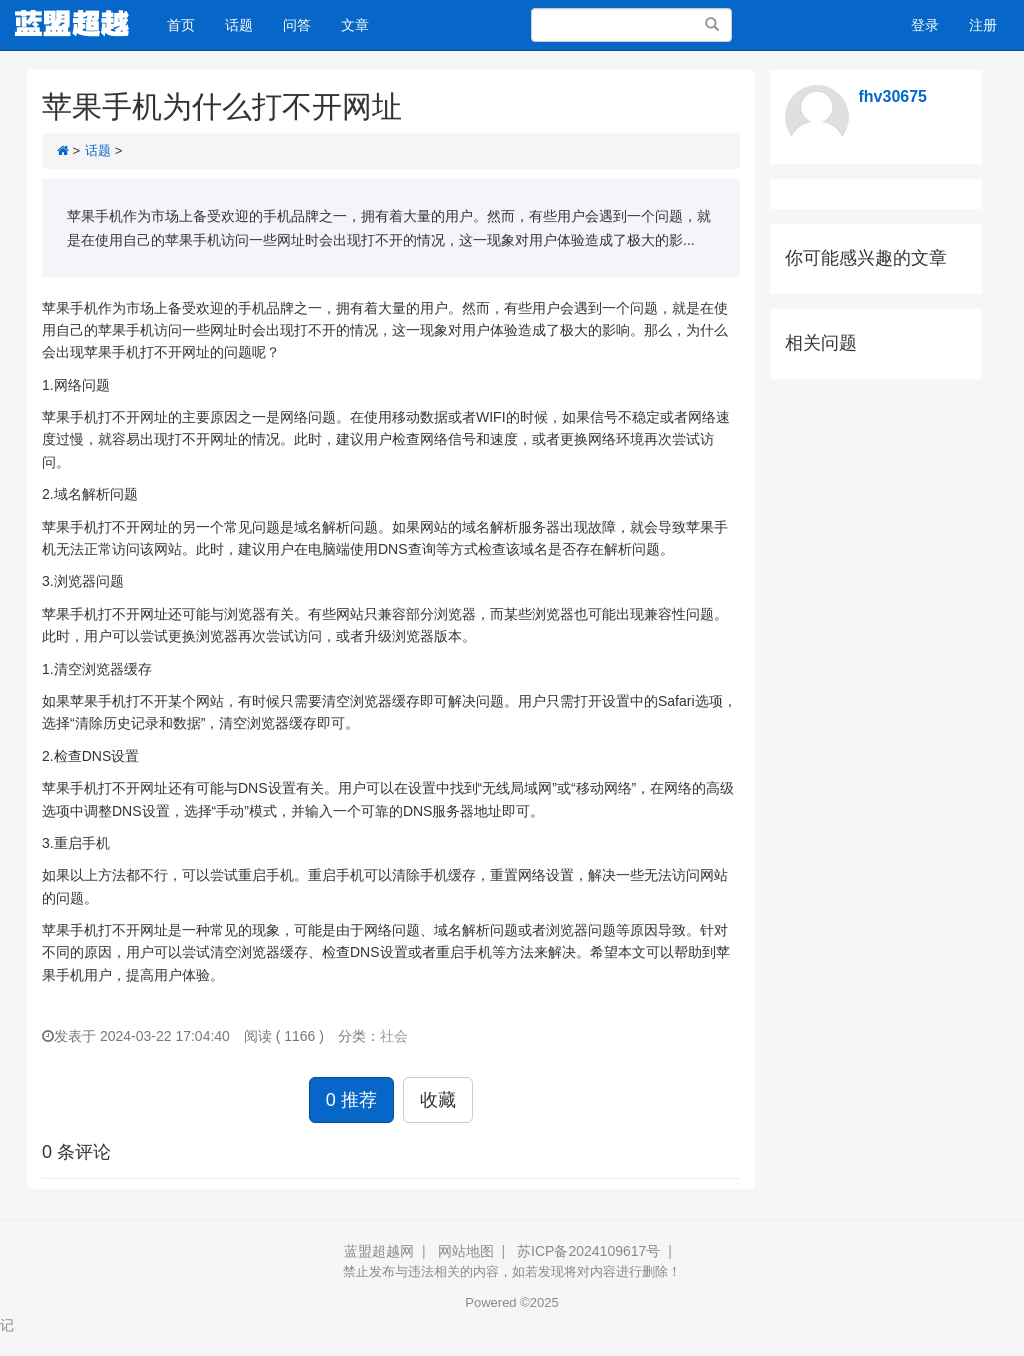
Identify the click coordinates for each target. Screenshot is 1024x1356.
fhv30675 (893, 96)
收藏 (438, 1100)
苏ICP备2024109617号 (588, 1251)
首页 (181, 25)
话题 (239, 25)
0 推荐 (351, 1100)
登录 (925, 25)
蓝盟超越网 (379, 1251)
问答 (297, 25)
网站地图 (466, 1251)
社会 (394, 1036)
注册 (983, 25)
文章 (355, 25)
